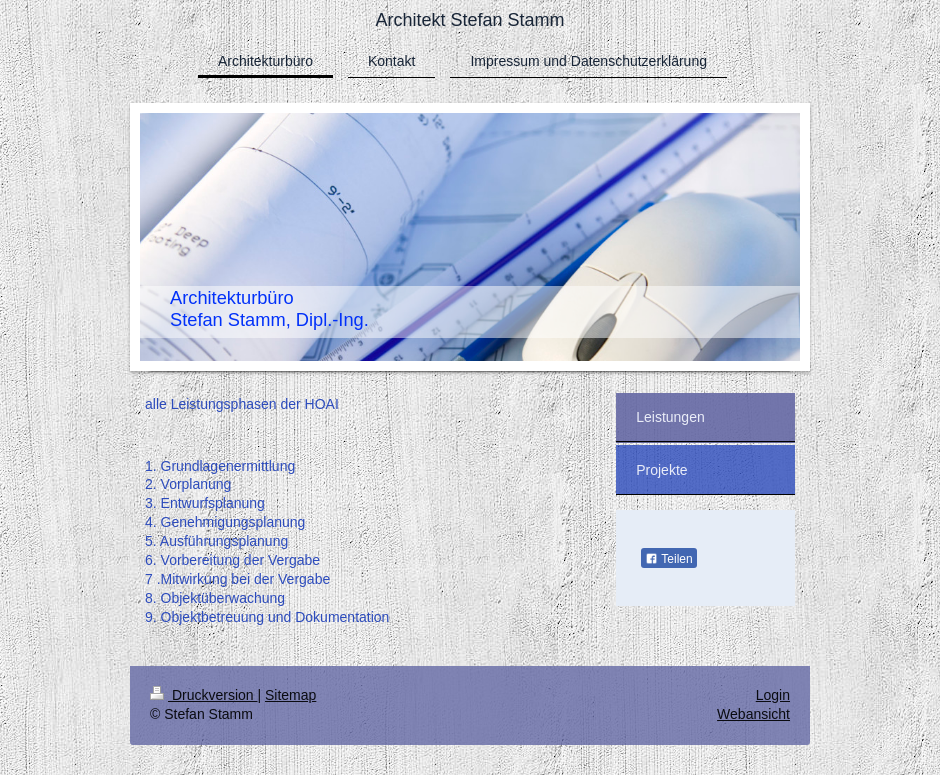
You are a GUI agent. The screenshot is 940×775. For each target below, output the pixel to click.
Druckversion (203, 695)
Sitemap (290, 695)
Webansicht (753, 714)
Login (773, 695)
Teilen (668, 559)
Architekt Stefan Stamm (469, 20)
